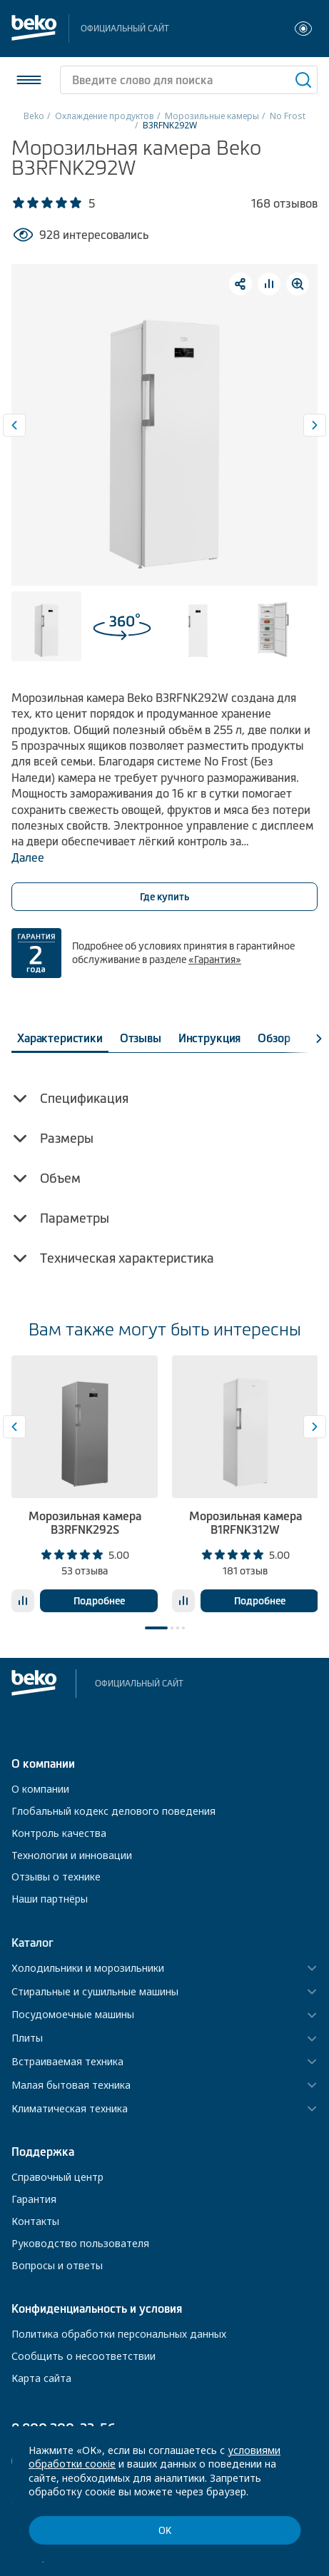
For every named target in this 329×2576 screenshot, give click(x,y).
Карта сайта (41, 2378)
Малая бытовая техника (71, 2085)
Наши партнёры (49, 1898)
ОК (164, 2530)
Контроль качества (58, 1833)
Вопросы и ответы (57, 2265)
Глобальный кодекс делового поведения (113, 1811)
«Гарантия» (214, 959)
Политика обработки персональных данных (118, 2334)
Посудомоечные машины (72, 2015)
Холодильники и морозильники (87, 1968)
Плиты (27, 2038)
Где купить (164, 896)
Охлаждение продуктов (104, 116)
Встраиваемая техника (67, 2062)
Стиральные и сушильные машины (94, 1992)
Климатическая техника (69, 2109)
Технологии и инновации (71, 1855)
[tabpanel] (84, 1483)
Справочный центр (57, 2177)
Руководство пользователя (80, 2243)
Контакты (35, 2221)
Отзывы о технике (56, 1876)
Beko (34, 116)
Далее (27, 857)
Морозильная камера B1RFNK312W (245, 1523)
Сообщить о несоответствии (83, 2356)
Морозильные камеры (212, 116)
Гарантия (33, 2199)
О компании (40, 1789)
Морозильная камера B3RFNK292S (85, 1523)
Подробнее (99, 1601)
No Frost (287, 116)
